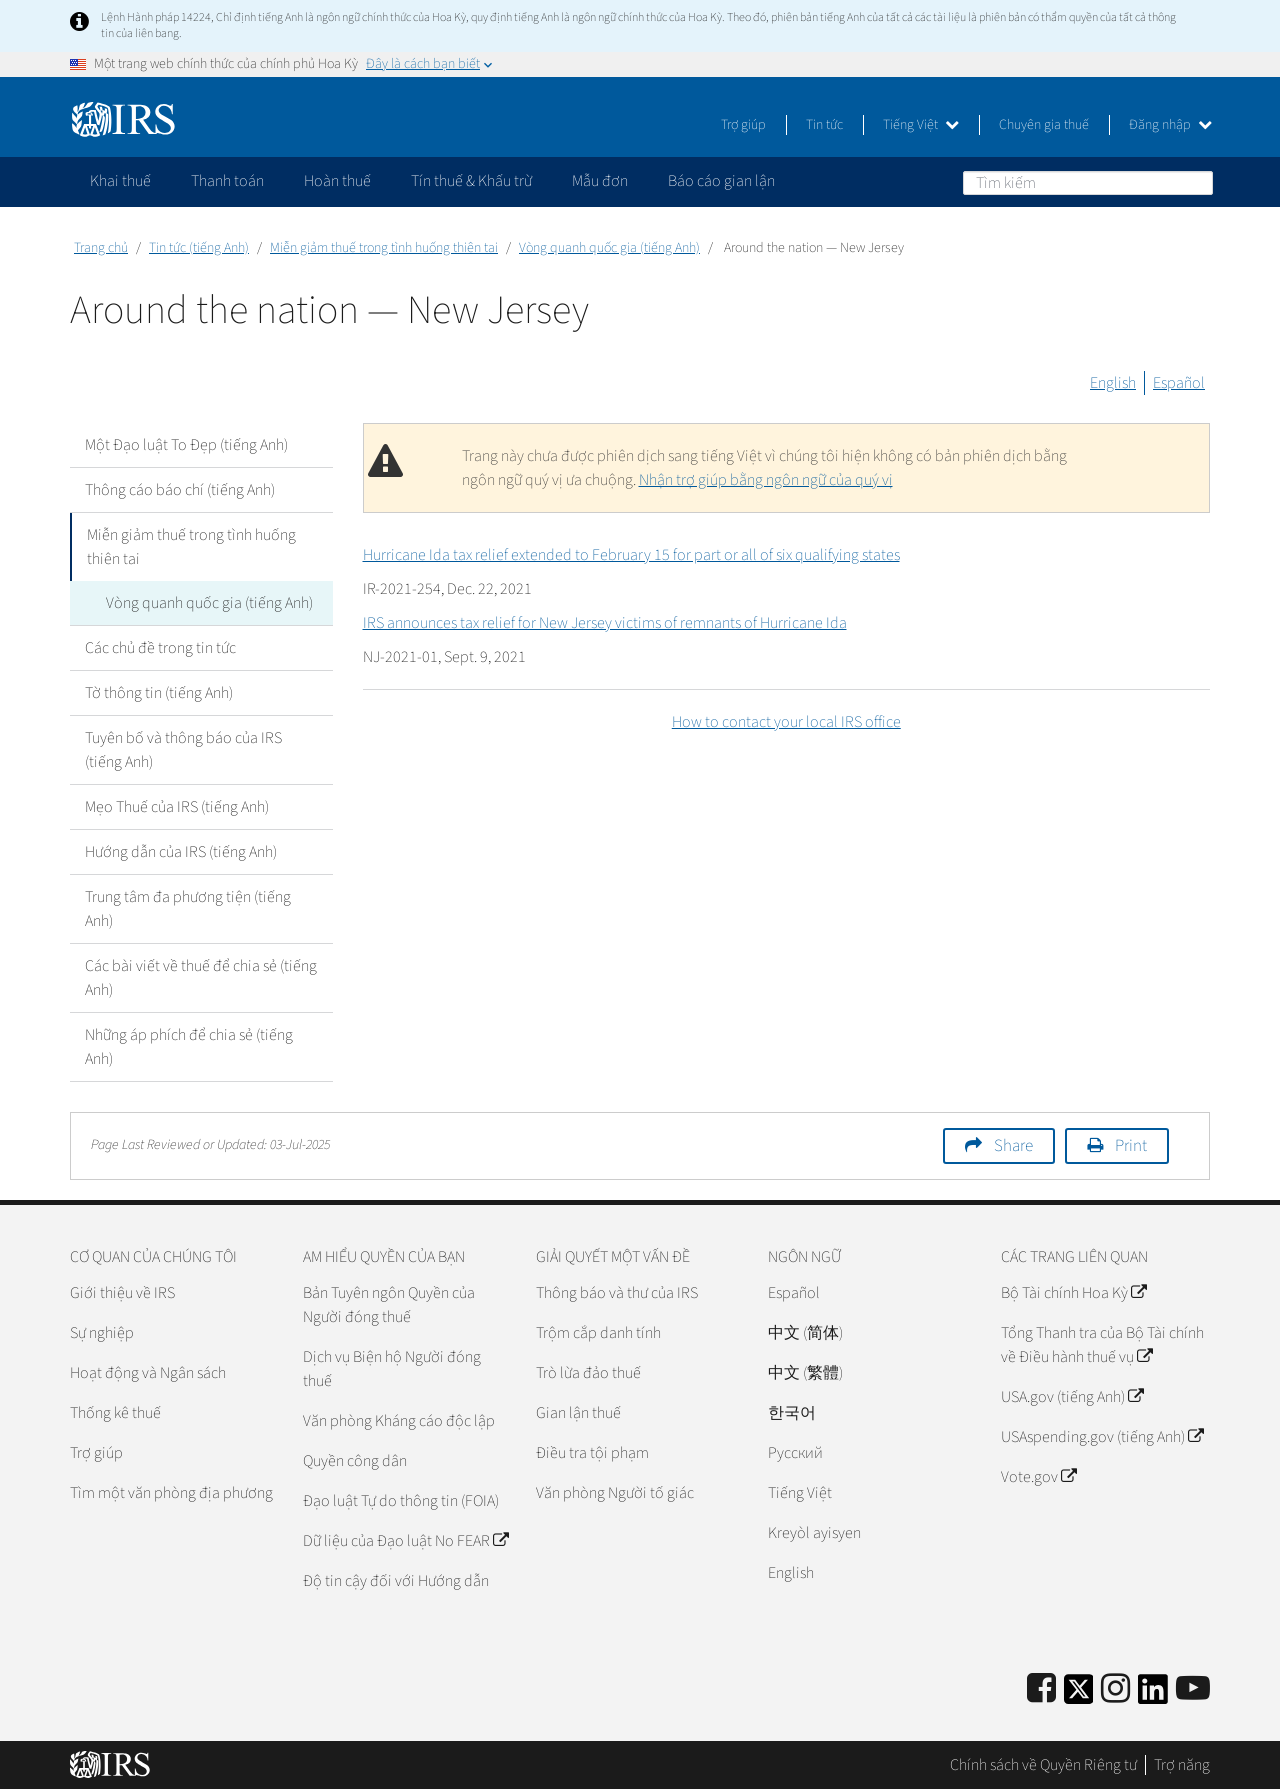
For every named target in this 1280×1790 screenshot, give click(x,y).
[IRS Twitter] (1079, 1695)
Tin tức (824, 125)
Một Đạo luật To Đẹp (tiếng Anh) (186, 445)
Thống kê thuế (115, 1413)
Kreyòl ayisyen (814, 1533)
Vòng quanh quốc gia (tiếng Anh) (609, 248)
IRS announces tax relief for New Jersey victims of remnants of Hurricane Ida (605, 623)
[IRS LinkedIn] (1153, 1695)
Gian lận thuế (578, 1413)
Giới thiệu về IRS (122, 1293)
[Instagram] (1115, 1689)
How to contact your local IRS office (786, 722)
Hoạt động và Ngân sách (148, 1373)
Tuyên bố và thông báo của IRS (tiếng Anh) (183, 750)
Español (1179, 383)
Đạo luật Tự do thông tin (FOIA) (401, 1501)
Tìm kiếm (1197, 182)
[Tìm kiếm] (1088, 183)
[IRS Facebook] (1041, 1689)
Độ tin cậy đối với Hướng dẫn (396, 1581)
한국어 (792, 1413)
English (1113, 383)
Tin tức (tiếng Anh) (199, 248)
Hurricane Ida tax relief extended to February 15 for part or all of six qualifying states (631, 555)
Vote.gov (1038, 1477)
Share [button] (1013, 1146)
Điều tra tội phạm (592, 1453)
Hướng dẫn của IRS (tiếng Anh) (181, 852)
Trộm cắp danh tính (598, 1333)
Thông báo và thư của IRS (617, 1293)
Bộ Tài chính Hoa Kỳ (1073, 1293)
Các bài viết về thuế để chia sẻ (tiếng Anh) (201, 978)
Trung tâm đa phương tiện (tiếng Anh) (188, 909)
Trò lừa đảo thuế (588, 1373)
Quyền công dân (355, 1461)
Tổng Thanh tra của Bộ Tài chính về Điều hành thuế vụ (1102, 1345)
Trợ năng (1182, 1765)
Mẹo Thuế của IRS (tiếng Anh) (177, 807)
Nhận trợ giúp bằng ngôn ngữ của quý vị (766, 480)
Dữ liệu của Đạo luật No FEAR (405, 1541)
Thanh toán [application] (227, 181)
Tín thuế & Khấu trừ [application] (471, 181)
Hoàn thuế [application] (337, 181)
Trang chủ (101, 248)
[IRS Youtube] (1193, 1689)
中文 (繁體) (805, 1373)
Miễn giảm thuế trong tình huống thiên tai (384, 248)
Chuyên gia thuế (1044, 125)
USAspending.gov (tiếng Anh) (1102, 1437)
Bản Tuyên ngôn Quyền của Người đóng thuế (389, 1305)
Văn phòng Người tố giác (615, 1493)
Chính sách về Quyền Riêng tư (1043, 1765)
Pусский (795, 1453)
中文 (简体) (805, 1333)
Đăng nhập (1170, 125)
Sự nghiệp (102, 1333)
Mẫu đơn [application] (600, 181)
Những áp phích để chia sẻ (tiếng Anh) (189, 1047)
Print (1131, 1146)
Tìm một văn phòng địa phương (171, 1493)
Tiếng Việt (921, 125)
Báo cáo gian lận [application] (721, 181)
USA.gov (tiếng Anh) (1072, 1397)
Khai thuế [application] (120, 181)
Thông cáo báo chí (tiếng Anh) (180, 490)
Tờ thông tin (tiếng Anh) (159, 693)
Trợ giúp (743, 125)
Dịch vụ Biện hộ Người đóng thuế (392, 1369)
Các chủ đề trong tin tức (160, 648)
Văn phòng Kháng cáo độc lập (399, 1421)
